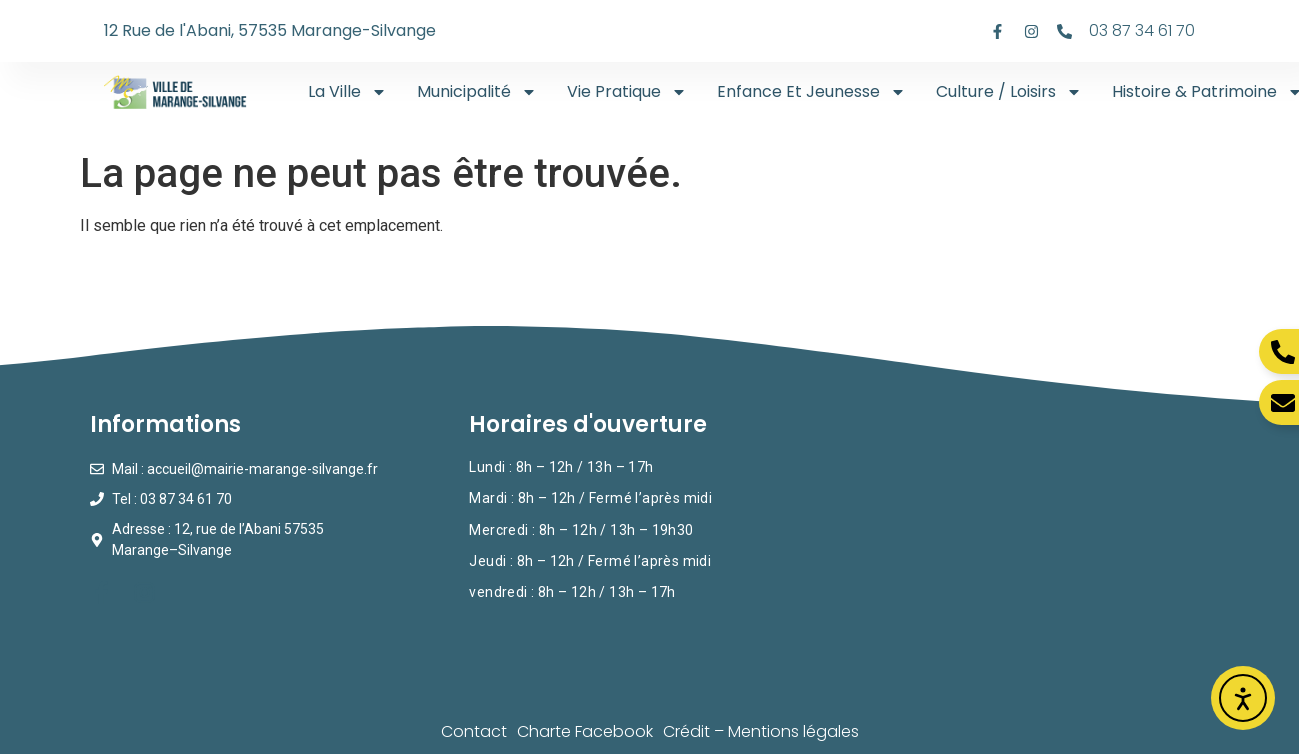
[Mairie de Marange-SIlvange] (1029, 539)
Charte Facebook (585, 731)
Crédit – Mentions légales (761, 731)
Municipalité (477, 92)
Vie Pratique (627, 92)
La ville (347, 92)
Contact (474, 731)
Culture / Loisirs (1009, 92)
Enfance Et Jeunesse (811, 92)
